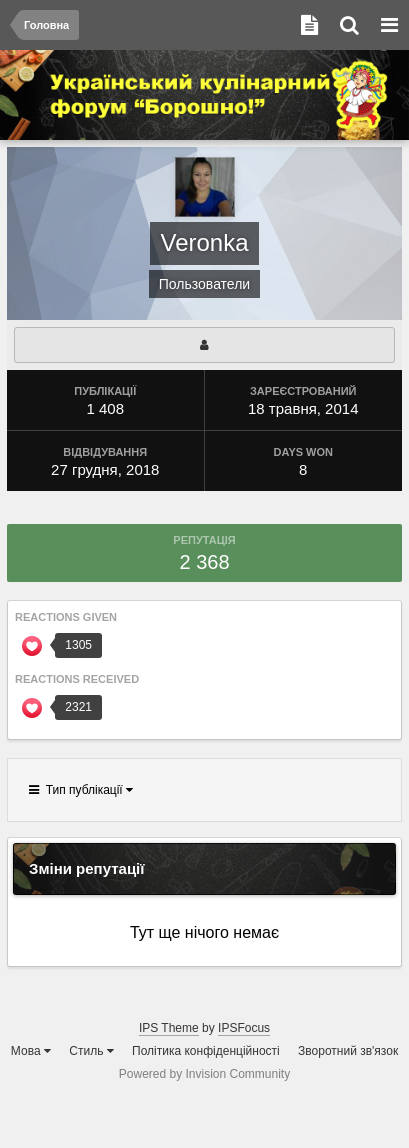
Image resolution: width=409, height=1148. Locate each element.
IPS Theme (169, 1028)
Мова (31, 1051)
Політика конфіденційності (206, 1051)
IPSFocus (244, 1028)
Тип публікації (81, 790)
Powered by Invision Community (204, 1074)
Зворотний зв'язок (348, 1051)
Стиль (91, 1051)
